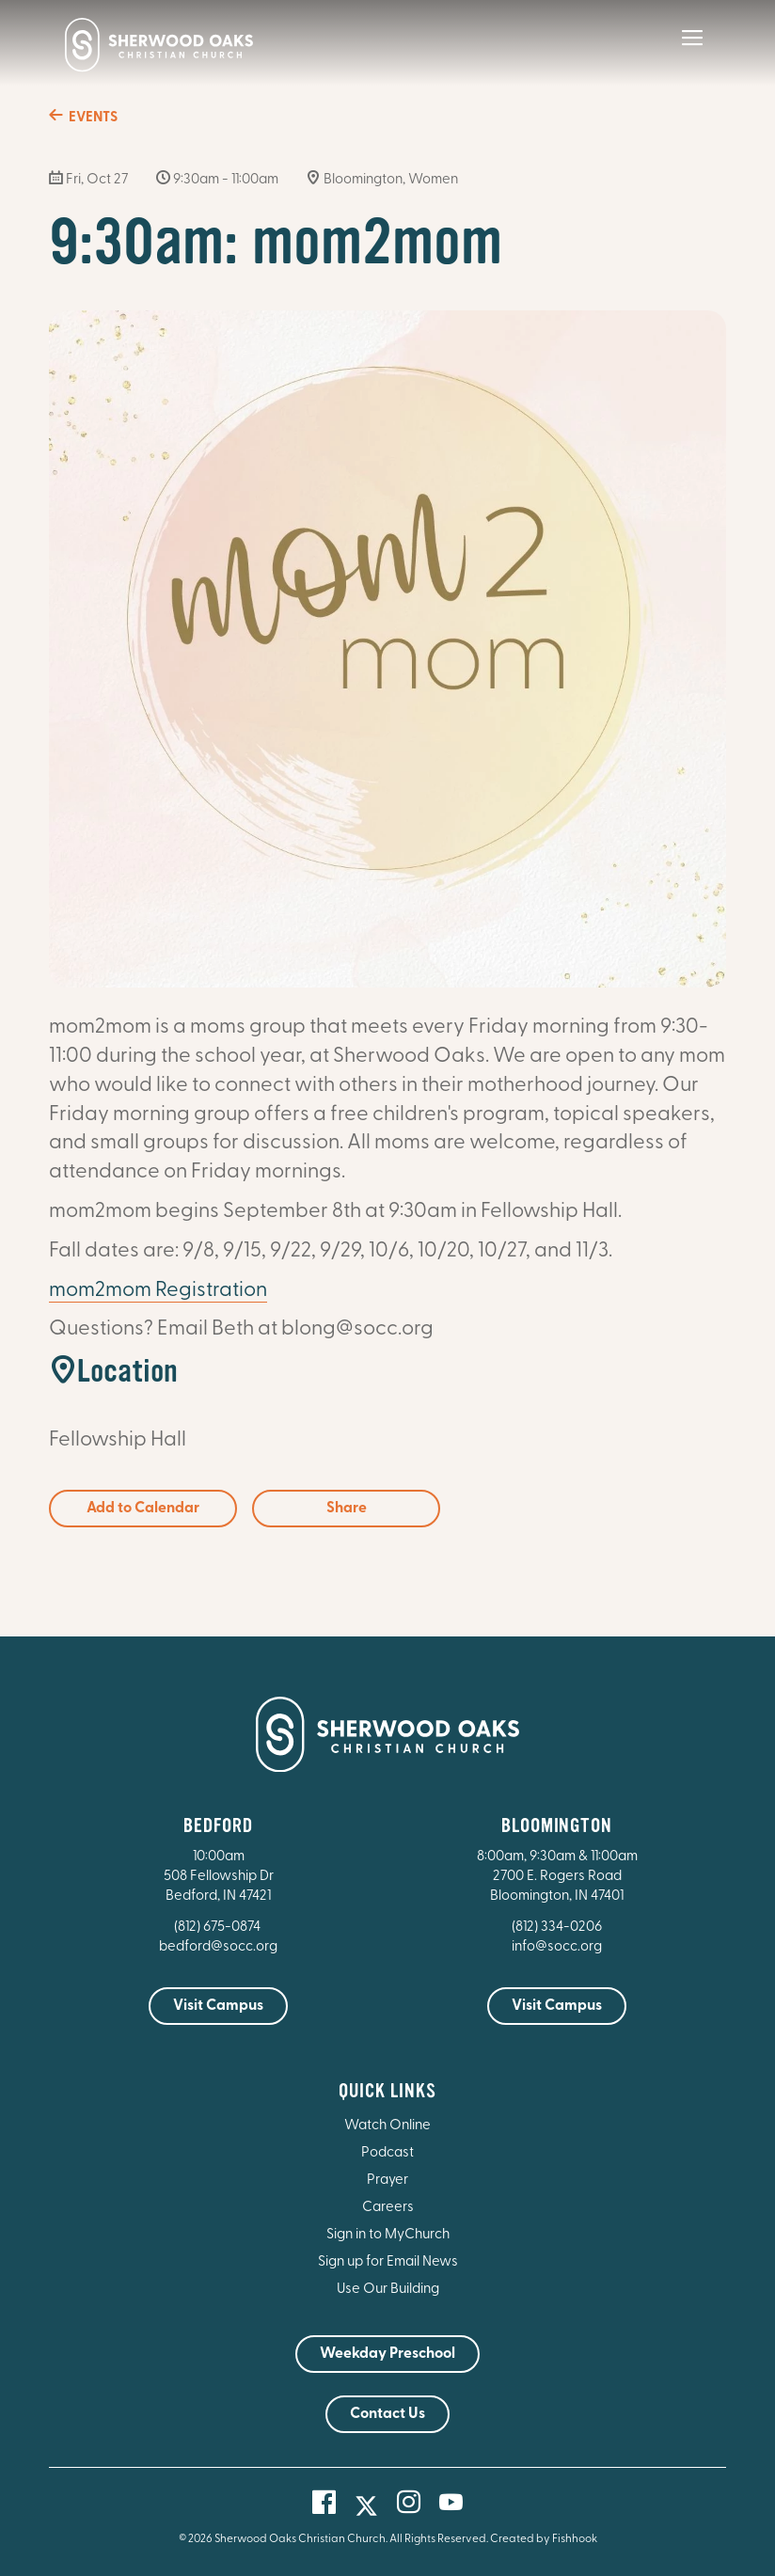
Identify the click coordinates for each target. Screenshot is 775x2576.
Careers (388, 2208)
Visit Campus (218, 2006)
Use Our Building (388, 2290)
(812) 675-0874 (218, 1927)
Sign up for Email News (388, 2262)
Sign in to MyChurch (388, 2235)
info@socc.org (557, 1947)
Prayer (387, 2180)
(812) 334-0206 (557, 1927)
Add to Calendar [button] (143, 1508)
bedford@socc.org (218, 1947)
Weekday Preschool (387, 2354)
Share (346, 1508)
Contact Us (387, 2414)
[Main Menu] (692, 50)
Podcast (387, 2153)
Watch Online (387, 2126)
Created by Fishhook (543, 2539)
